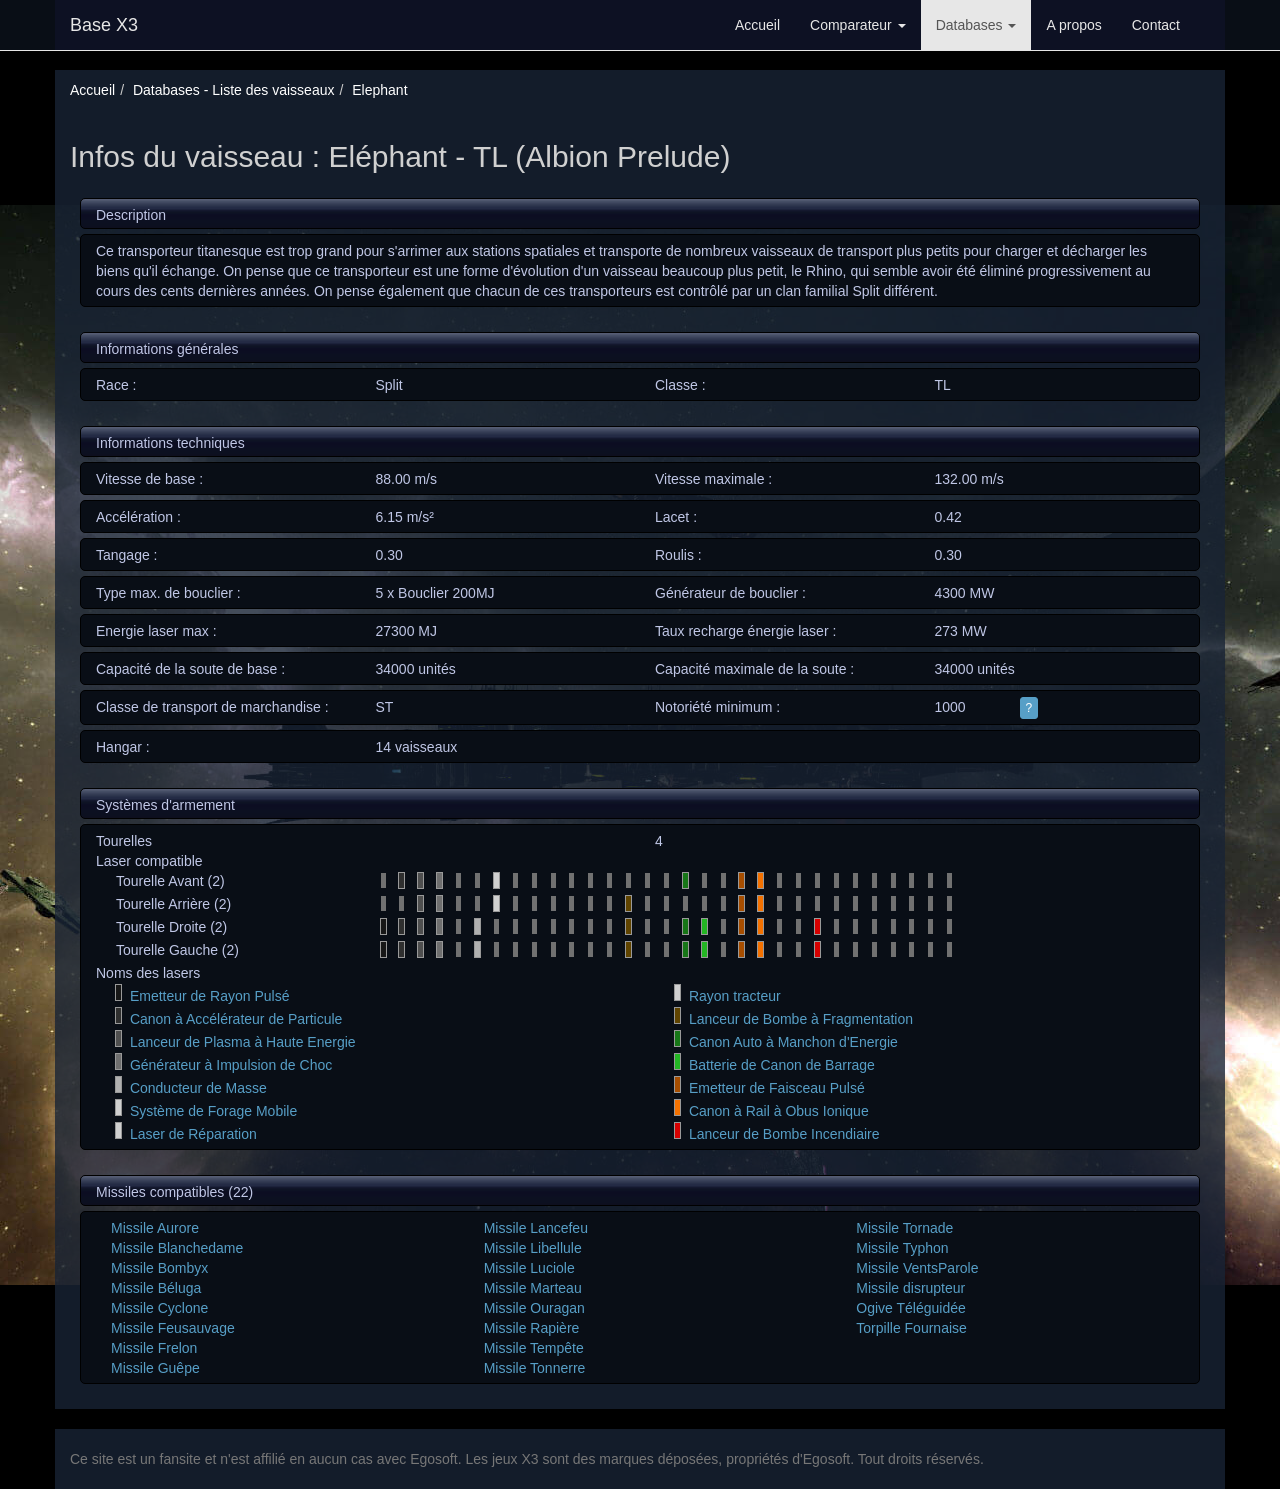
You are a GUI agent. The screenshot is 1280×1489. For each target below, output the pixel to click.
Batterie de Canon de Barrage (782, 1065)
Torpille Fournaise (911, 1328)
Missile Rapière (532, 1328)
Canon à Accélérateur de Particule (236, 1019)
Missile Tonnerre (535, 1368)
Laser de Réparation (193, 1134)
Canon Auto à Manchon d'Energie (793, 1042)
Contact (1156, 25)
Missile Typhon (902, 1248)
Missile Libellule (533, 1248)
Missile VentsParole (917, 1268)
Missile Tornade (904, 1228)
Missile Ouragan (534, 1308)
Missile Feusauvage (173, 1328)
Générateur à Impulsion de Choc (231, 1065)
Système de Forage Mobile (213, 1111)
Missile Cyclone (159, 1308)
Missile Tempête (534, 1348)
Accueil (757, 25)
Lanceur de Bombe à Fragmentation (801, 1019)
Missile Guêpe (155, 1368)
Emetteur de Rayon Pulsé (210, 996)
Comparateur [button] (858, 25)
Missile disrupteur (910, 1288)
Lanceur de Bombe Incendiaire (784, 1134)
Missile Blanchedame (177, 1248)
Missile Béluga (156, 1288)
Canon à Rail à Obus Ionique (779, 1111)
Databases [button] (976, 25)
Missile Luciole (529, 1268)
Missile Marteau (533, 1288)
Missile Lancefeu (536, 1228)
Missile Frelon (154, 1348)
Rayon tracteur (735, 996)
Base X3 (104, 25)
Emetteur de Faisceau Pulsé (777, 1088)
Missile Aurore (155, 1228)
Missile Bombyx (159, 1268)
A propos (1073, 25)
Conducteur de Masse (198, 1088)
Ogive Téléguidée (910, 1308)
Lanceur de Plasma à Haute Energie (243, 1042)
